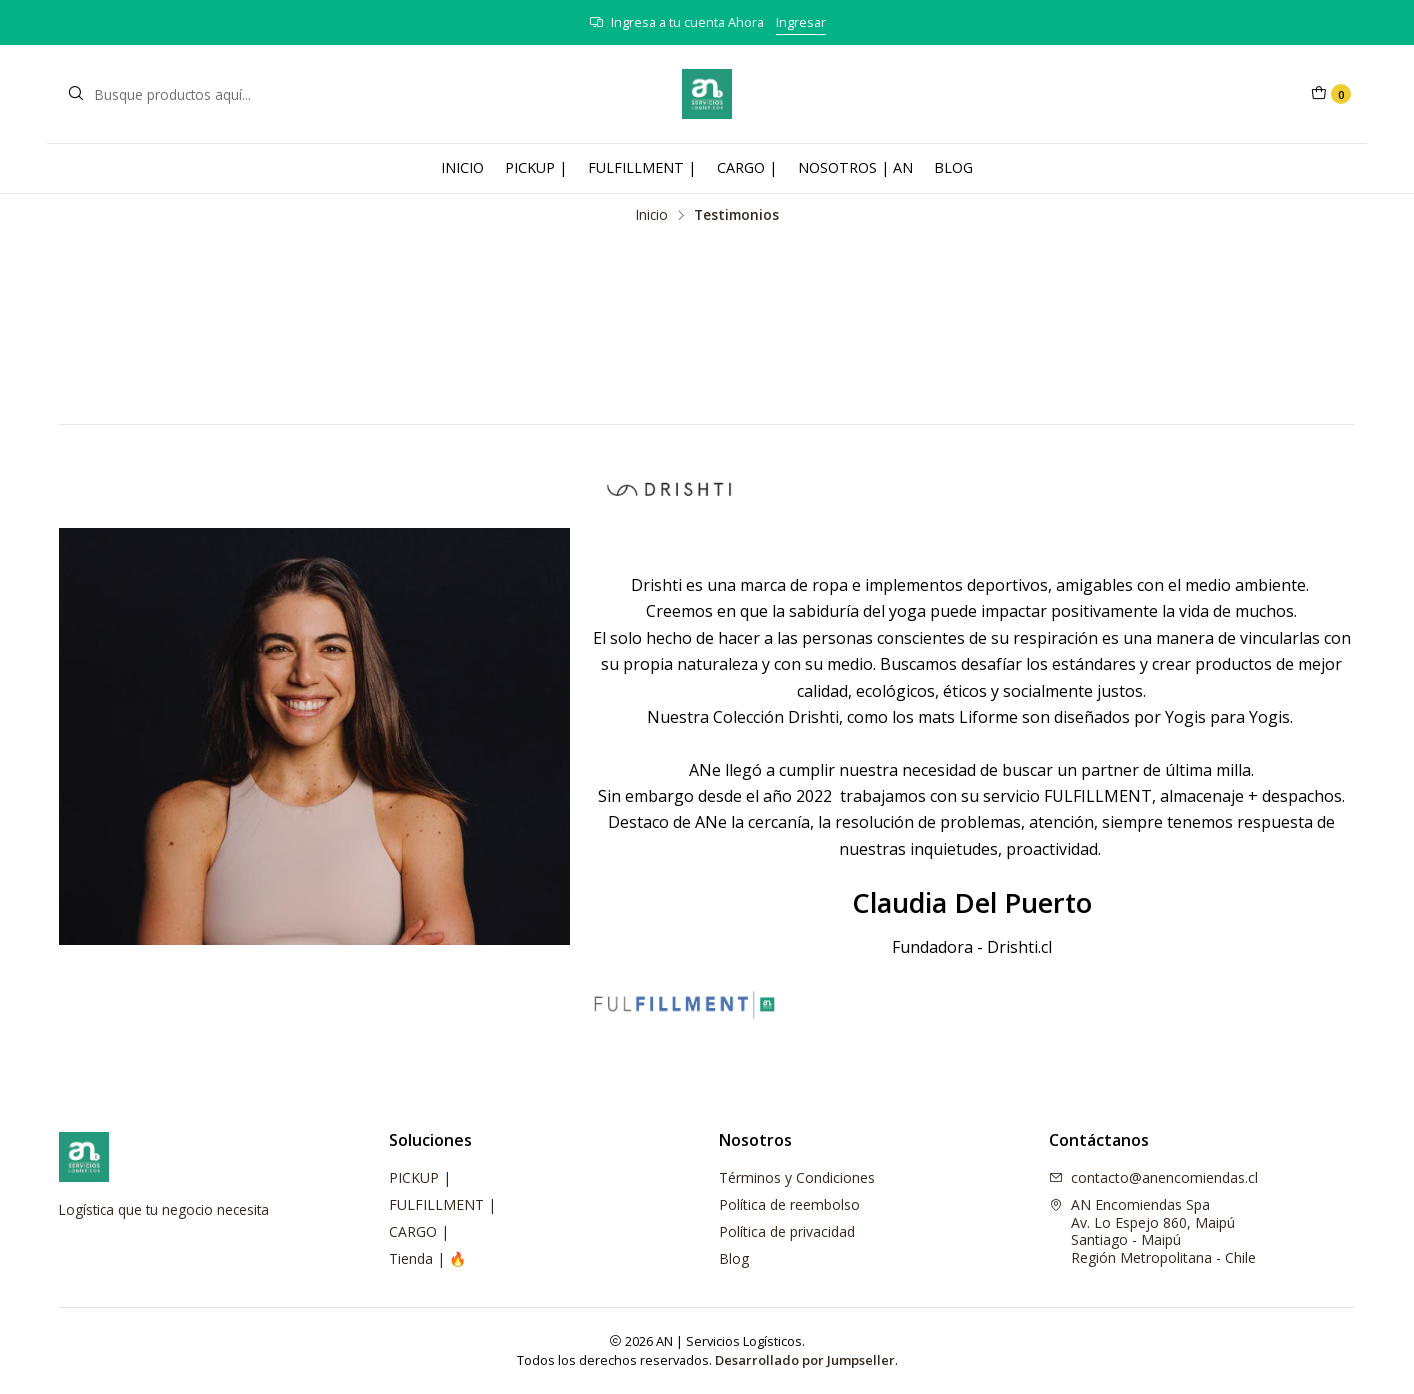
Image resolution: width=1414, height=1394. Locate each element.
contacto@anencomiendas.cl (1153, 1177)
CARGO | (747, 167)
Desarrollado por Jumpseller (805, 1360)
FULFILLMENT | (642, 167)
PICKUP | (536, 167)
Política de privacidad (787, 1231)
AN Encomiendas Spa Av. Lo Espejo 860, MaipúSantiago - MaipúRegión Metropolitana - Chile (1152, 1231)
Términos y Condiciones (797, 1177)
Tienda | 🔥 (427, 1258)
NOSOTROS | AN (855, 167)
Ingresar (801, 22)
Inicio (652, 215)
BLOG (953, 167)
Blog (734, 1258)
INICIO (462, 167)
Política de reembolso (789, 1204)
